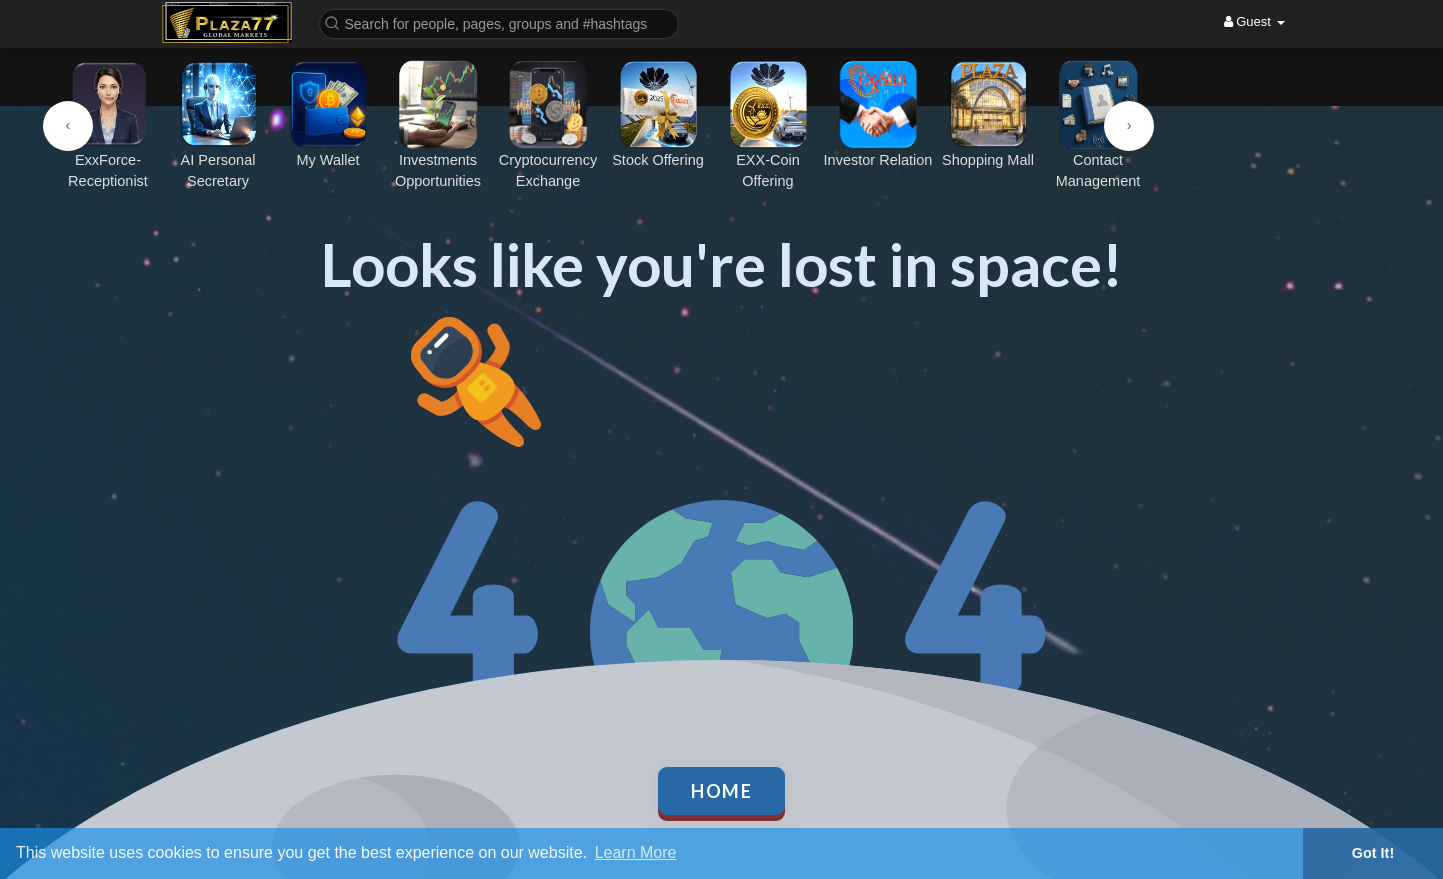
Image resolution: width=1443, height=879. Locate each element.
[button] (499, 22)
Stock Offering (658, 114)
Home (721, 791)
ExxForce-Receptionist (108, 124)
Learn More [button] (636, 852)
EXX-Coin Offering (768, 124)
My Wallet (328, 114)
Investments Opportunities (438, 124)
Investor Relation (878, 114)
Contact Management (1098, 124)
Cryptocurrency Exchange (548, 124)
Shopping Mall (988, 114)
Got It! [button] (1373, 853)
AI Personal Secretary (218, 124)
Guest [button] (1254, 21)
